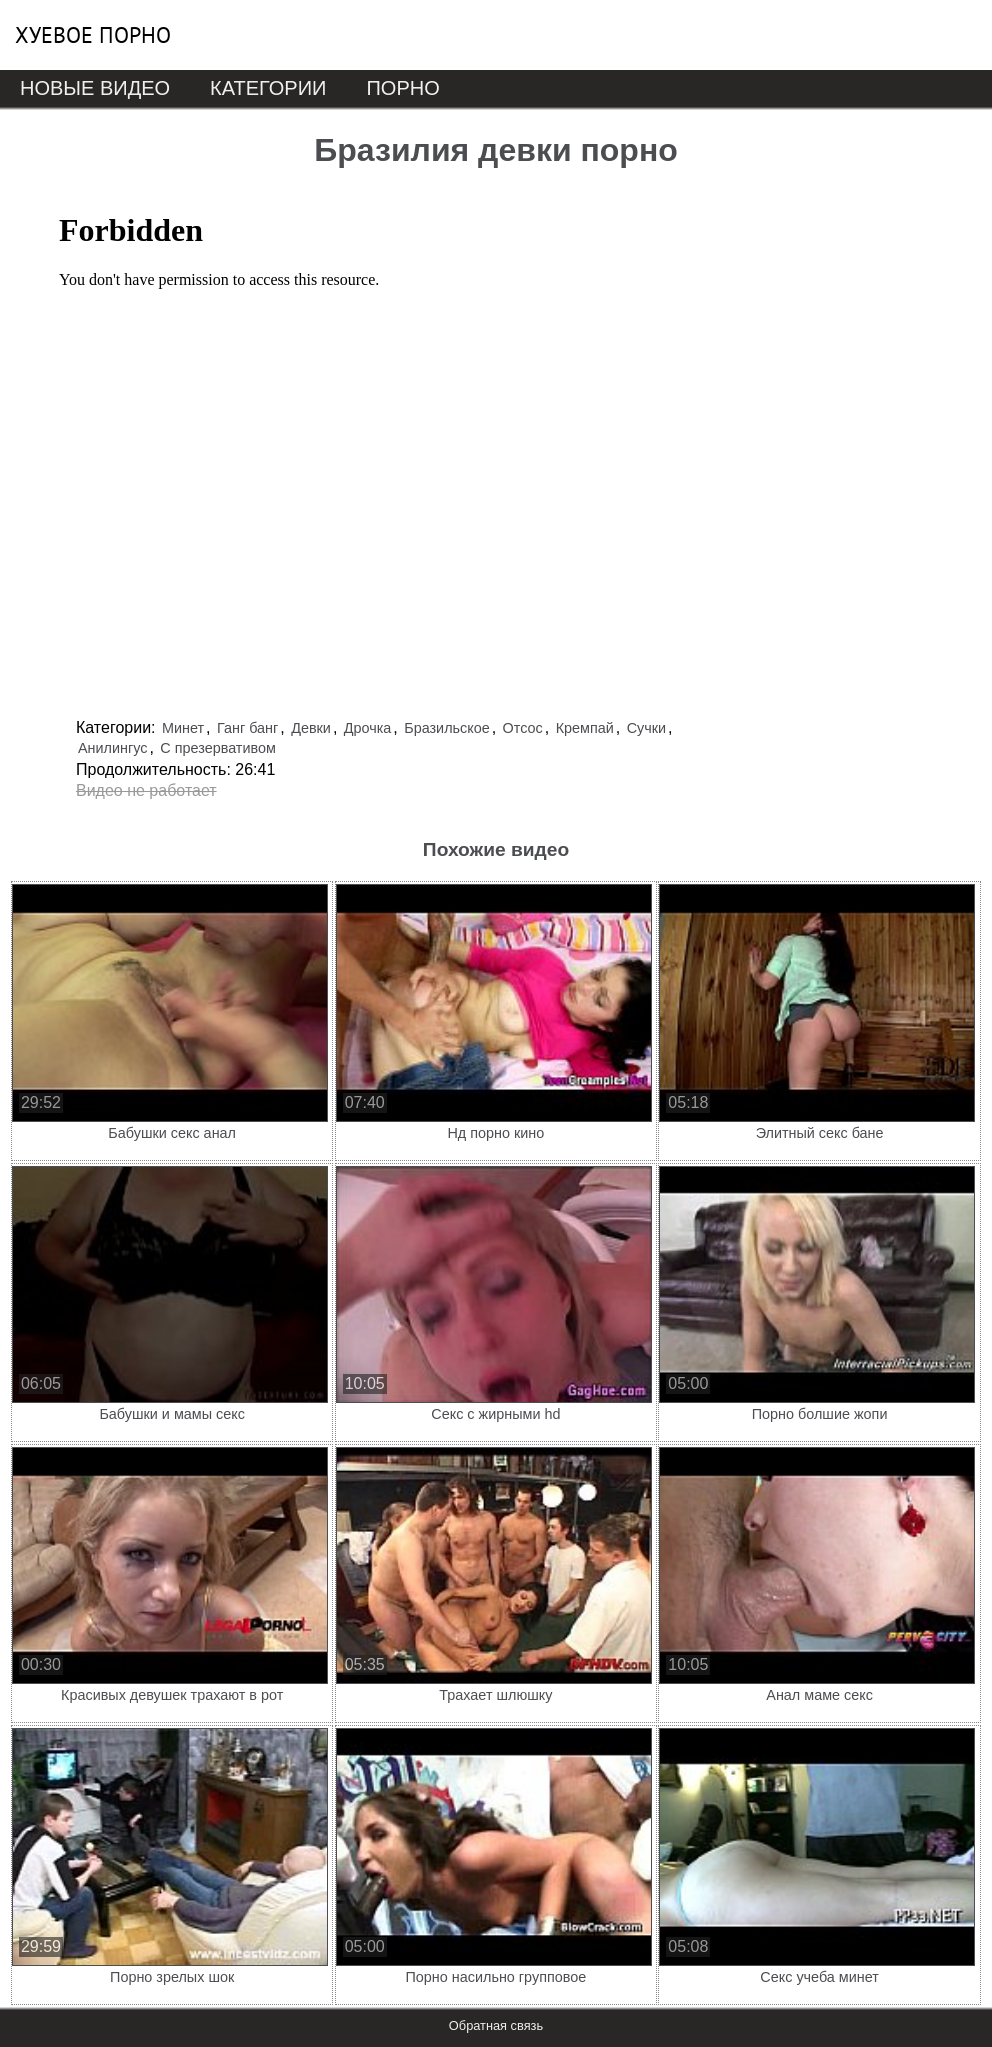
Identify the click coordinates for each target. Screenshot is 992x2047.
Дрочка (368, 728)
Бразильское (446, 728)
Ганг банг (247, 728)
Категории (268, 88)
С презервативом (218, 748)
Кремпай (585, 728)
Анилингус (112, 748)
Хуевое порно (93, 35)
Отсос (523, 728)
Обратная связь (496, 2025)
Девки (311, 728)
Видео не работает (146, 790)
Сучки (646, 728)
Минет (183, 728)
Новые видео (95, 88)
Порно (402, 88)
